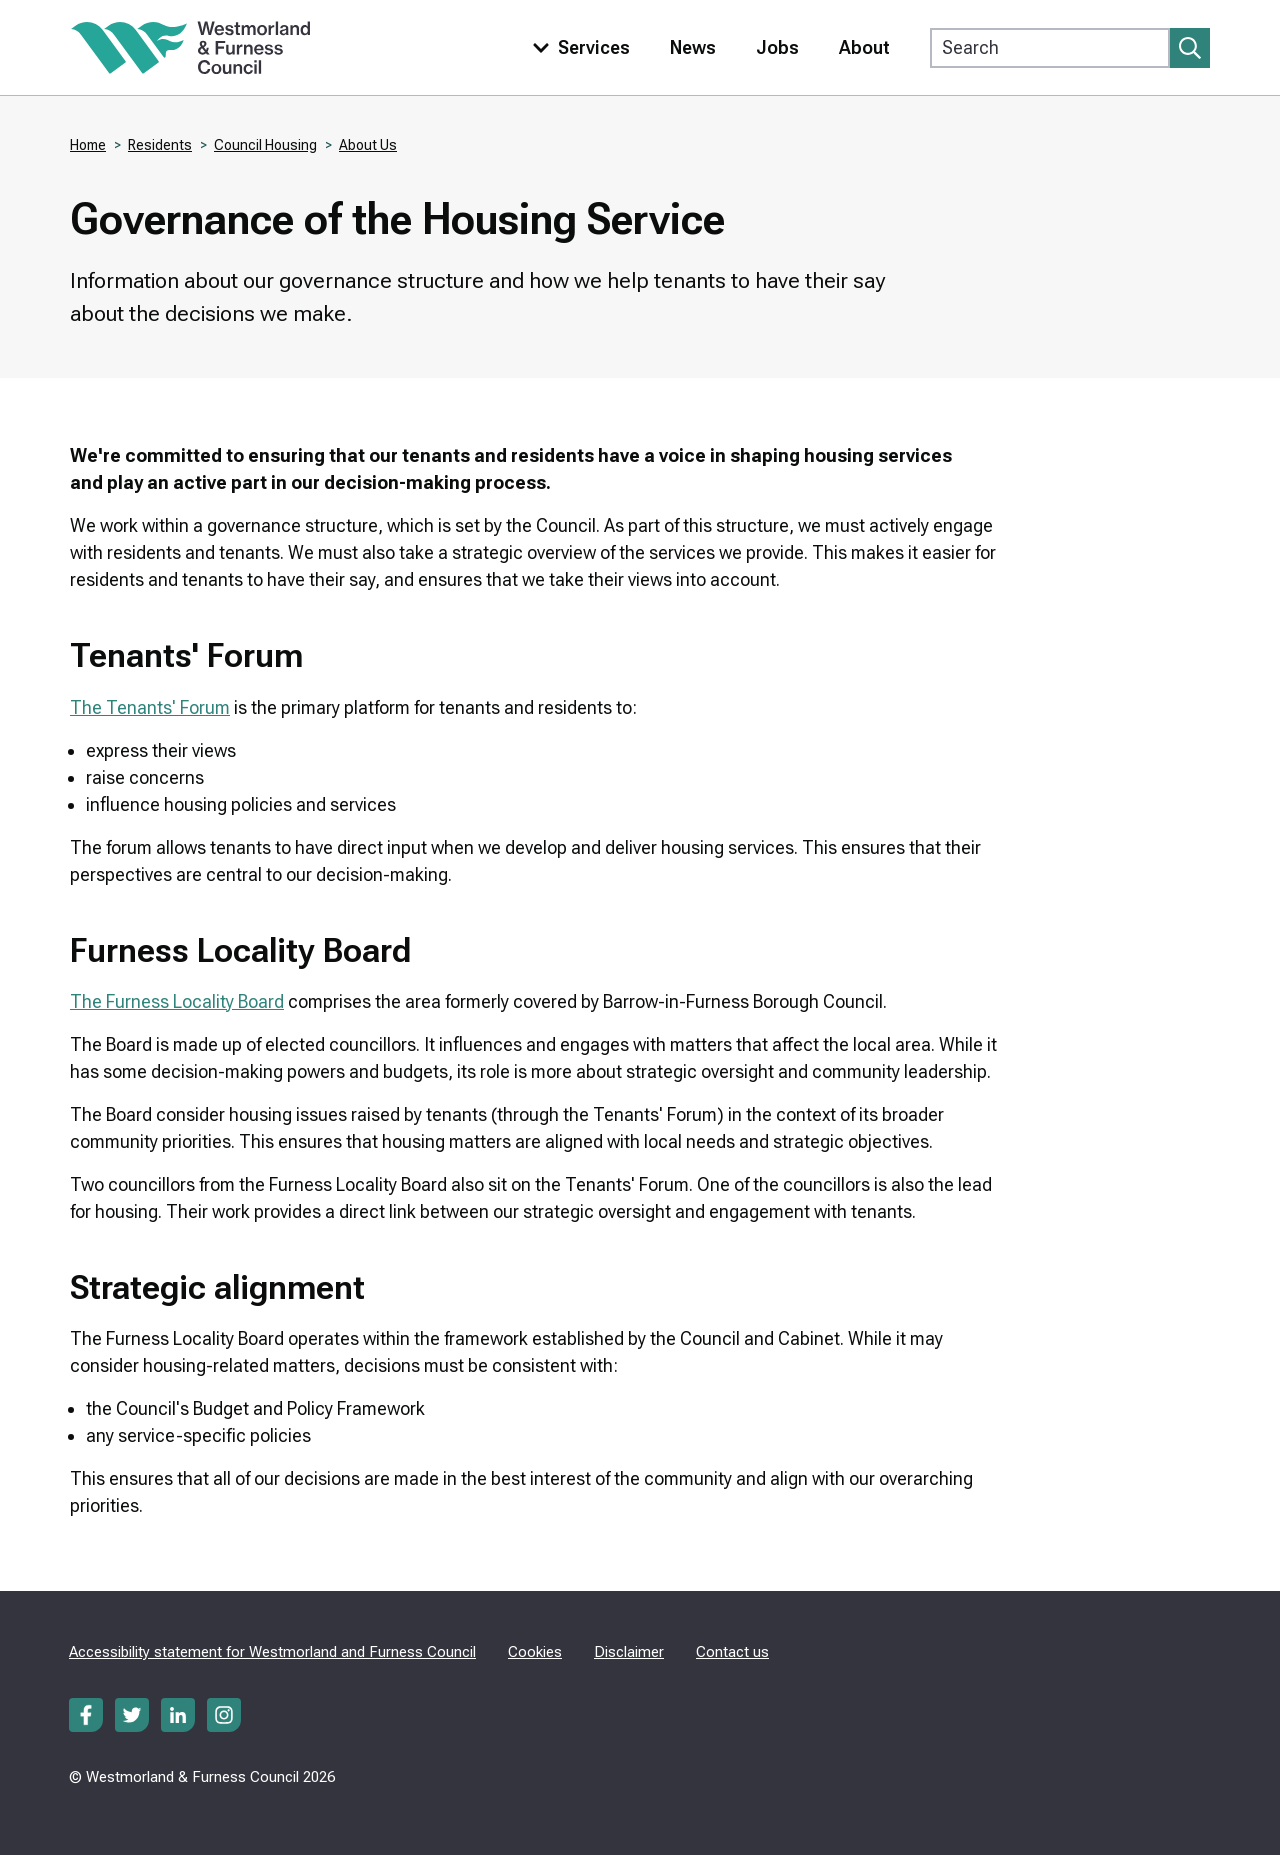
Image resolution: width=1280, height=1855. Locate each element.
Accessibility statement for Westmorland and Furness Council (272, 1652)
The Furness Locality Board (177, 1001)
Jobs (777, 47)
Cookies (535, 1652)
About (864, 47)
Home (88, 145)
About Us (368, 145)
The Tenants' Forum (150, 707)
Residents (160, 145)
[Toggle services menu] (577, 47)
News (693, 47)
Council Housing (265, 145)
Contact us (732, 1652)
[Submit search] (1190, 48)
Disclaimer (629, 1652)
